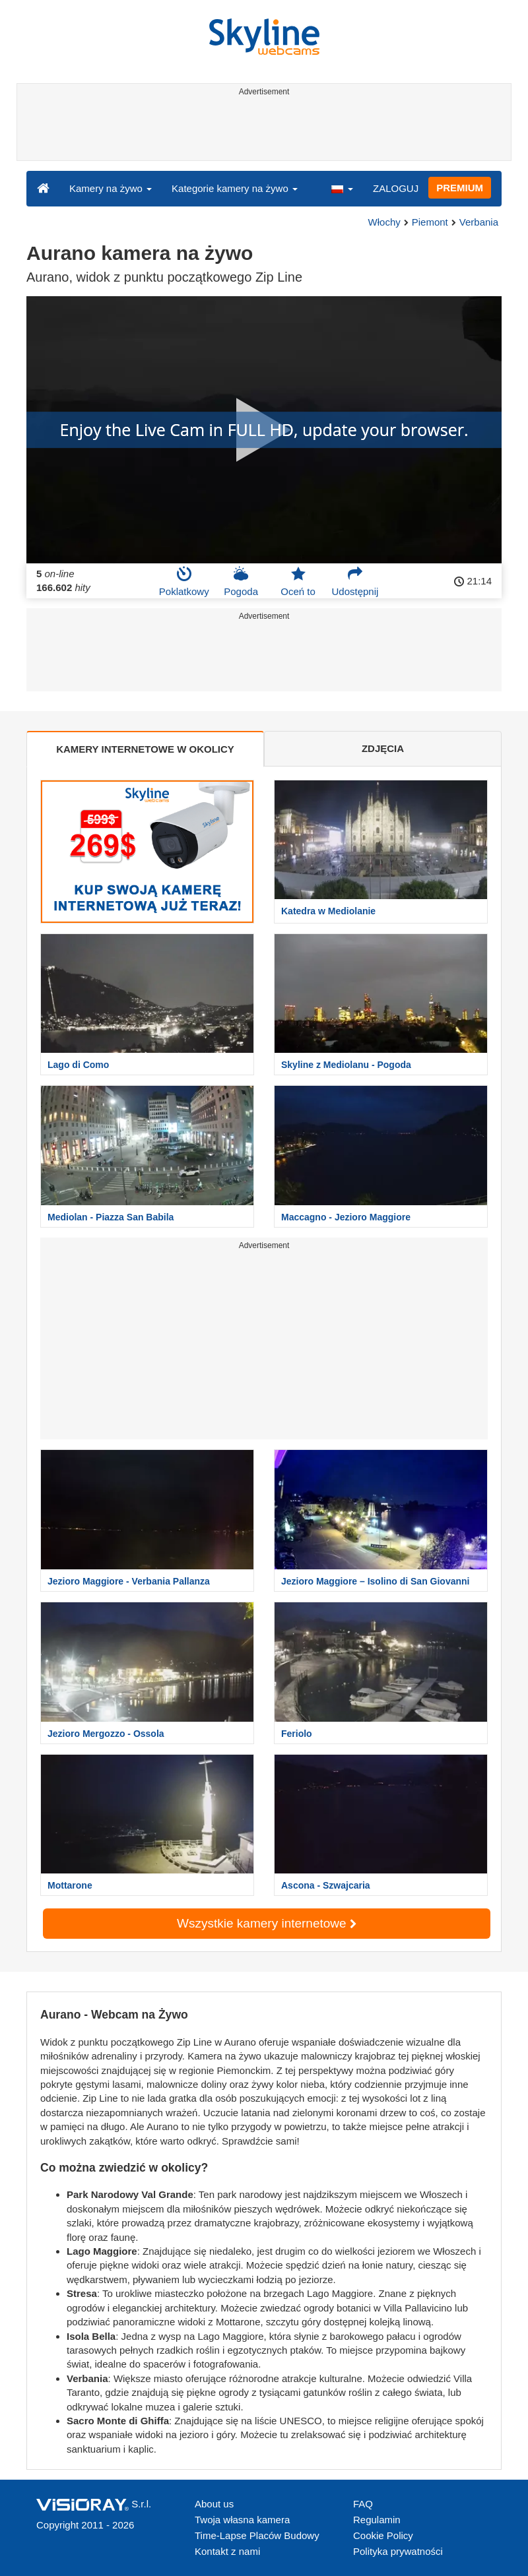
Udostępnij (354, 581)
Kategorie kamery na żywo (235, 188)
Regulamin (377, 2519)
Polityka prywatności (398, 2551)
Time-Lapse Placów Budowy (257, 2535)
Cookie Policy (383, 2535)
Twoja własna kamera (242, 2519)
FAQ (363, 2503)
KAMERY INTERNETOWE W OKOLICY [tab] (145, 749)
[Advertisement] (261, 130)
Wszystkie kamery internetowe (266, 1923)
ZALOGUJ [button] (395, 188)
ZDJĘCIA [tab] (383, 748)
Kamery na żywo (110, 188)
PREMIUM (459, 187)
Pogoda (241, 581)
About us (214, 2503)
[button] (342, 188)
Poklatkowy (184, 581)
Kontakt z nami (227, 2551)
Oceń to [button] (297, 581)
